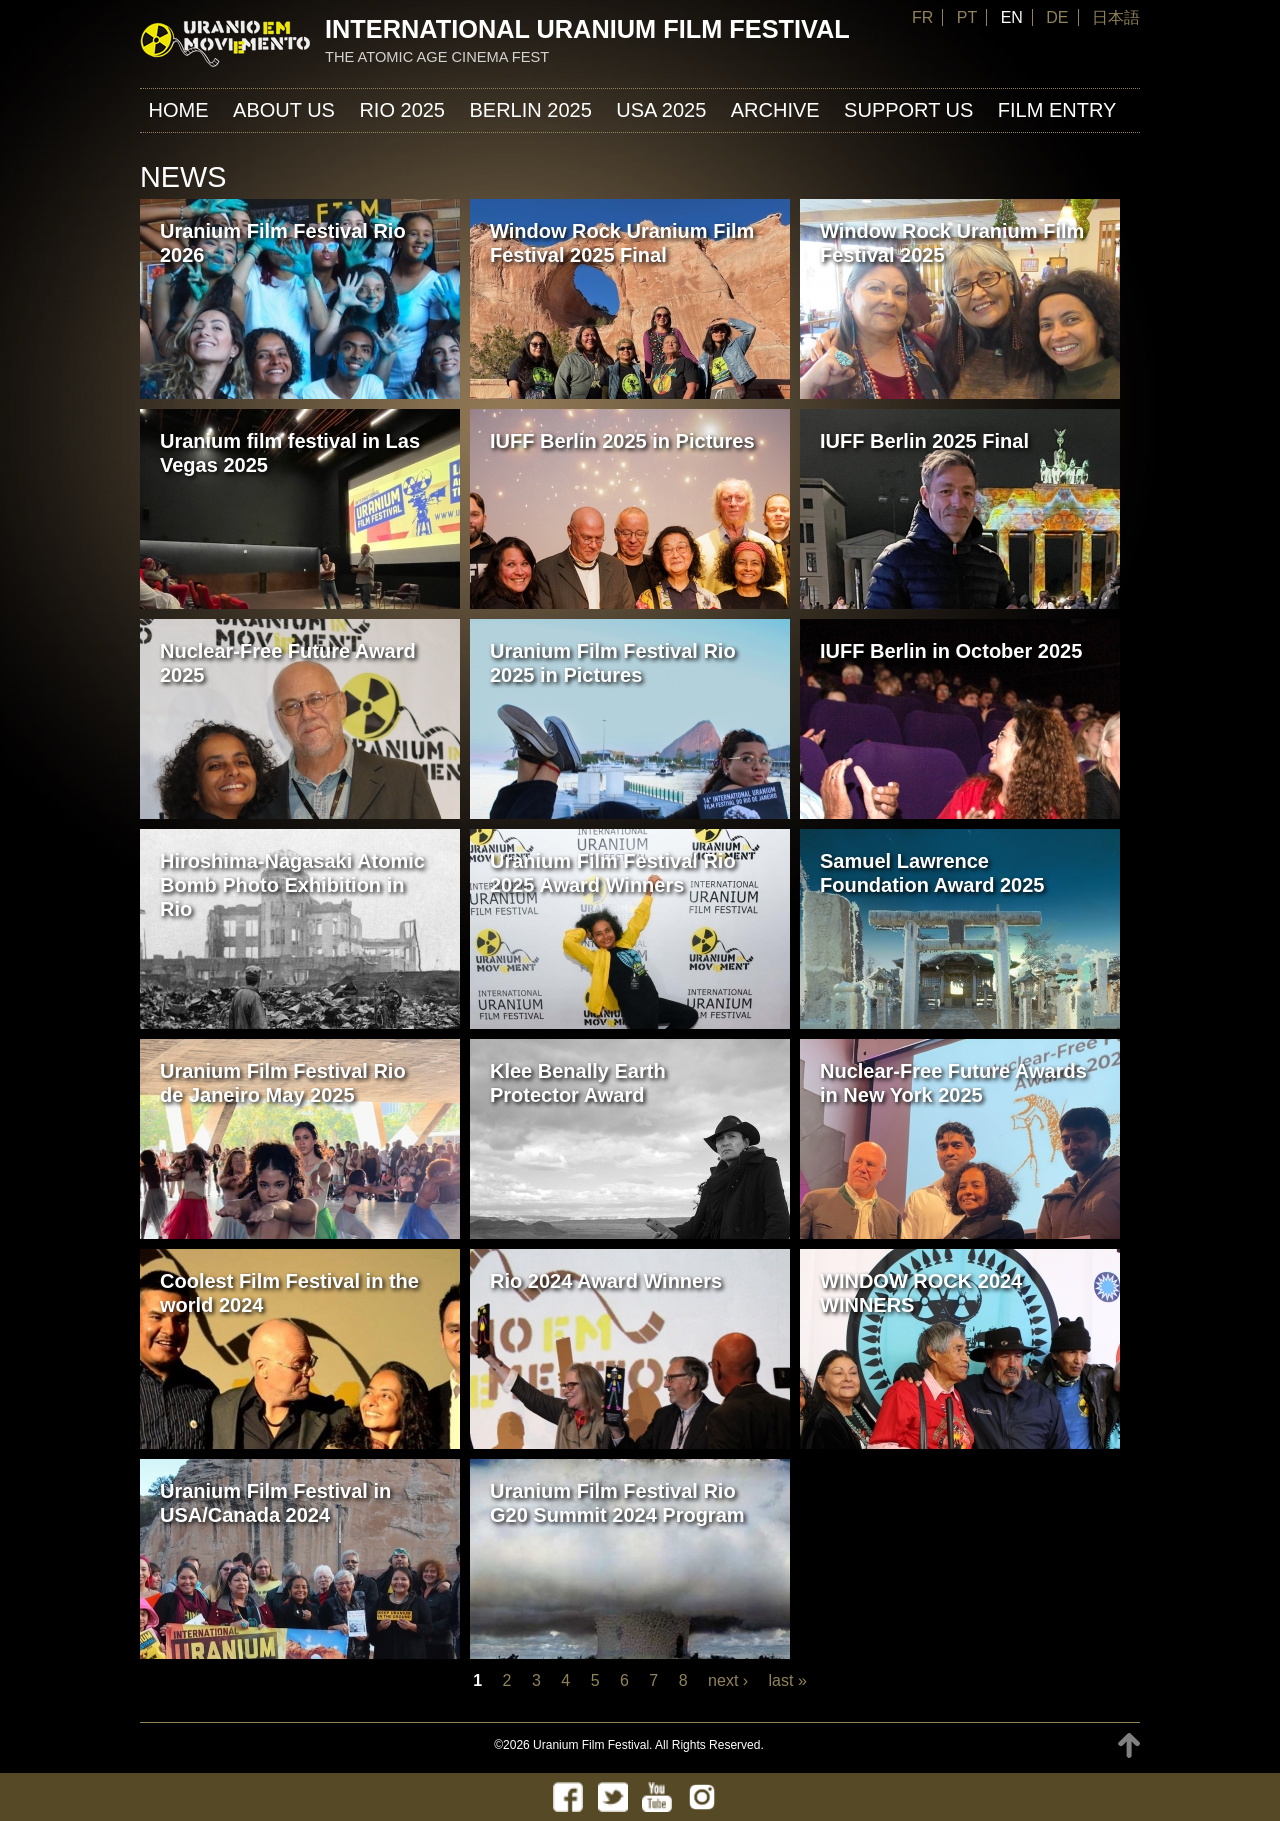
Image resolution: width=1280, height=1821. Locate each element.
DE (1057, 17)
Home (179, 110)
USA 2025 (661, 110)
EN (1012, 17)
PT (967, 17)
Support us (908, 110)
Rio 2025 (402, 110)
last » (788, 1680)
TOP (1129, 1745)
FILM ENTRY (1057, 110)
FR (922, 17)
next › (728, 1680)
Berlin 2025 (530, 110)
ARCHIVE (775, 110)
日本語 (1116, 17)
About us (284, 110)
